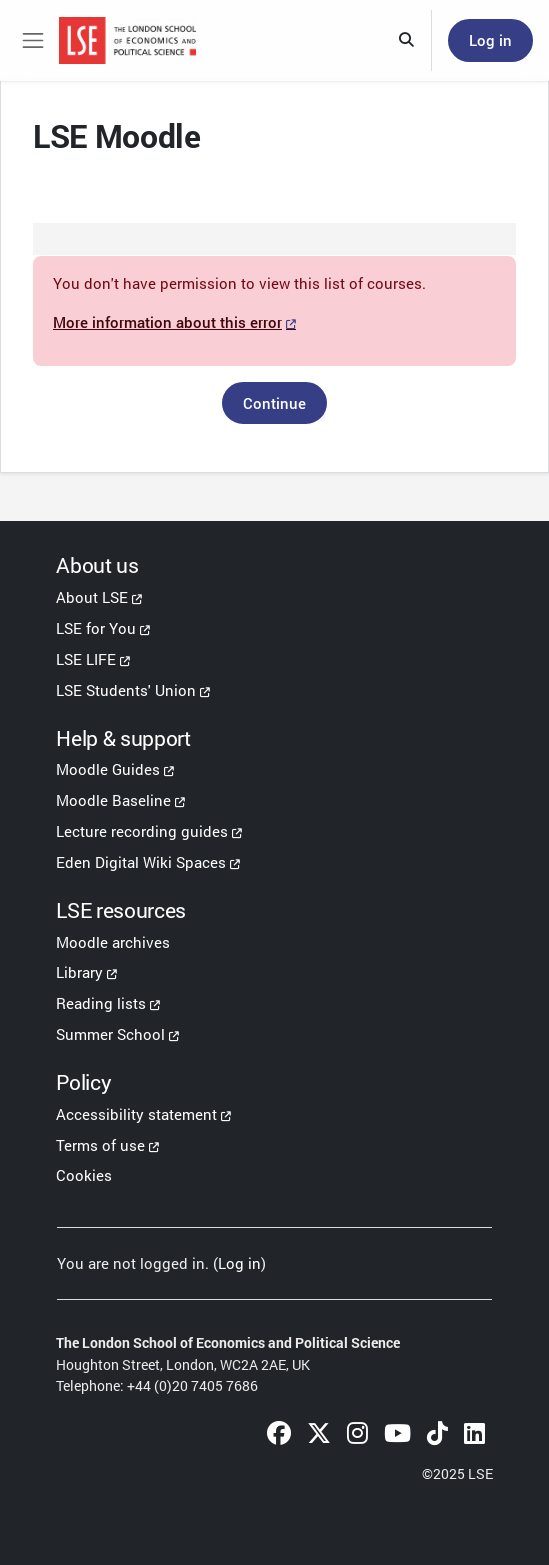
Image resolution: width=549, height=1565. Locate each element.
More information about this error (167, 322)
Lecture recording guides (142, 831)
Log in (490, 40)
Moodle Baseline (113, 800)
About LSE (92, 597)
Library (79, 972)
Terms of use (100, 1145)
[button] (407, 41)
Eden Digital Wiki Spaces (141, 862)
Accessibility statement (136, 1114)
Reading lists (101, 1003)
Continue (274, 403)
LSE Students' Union (126, 690)
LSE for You (96, 628)
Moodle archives (113, 942)
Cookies (84, 1175)
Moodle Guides (108, 769)
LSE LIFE (86, 659)
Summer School (110, 1034)
